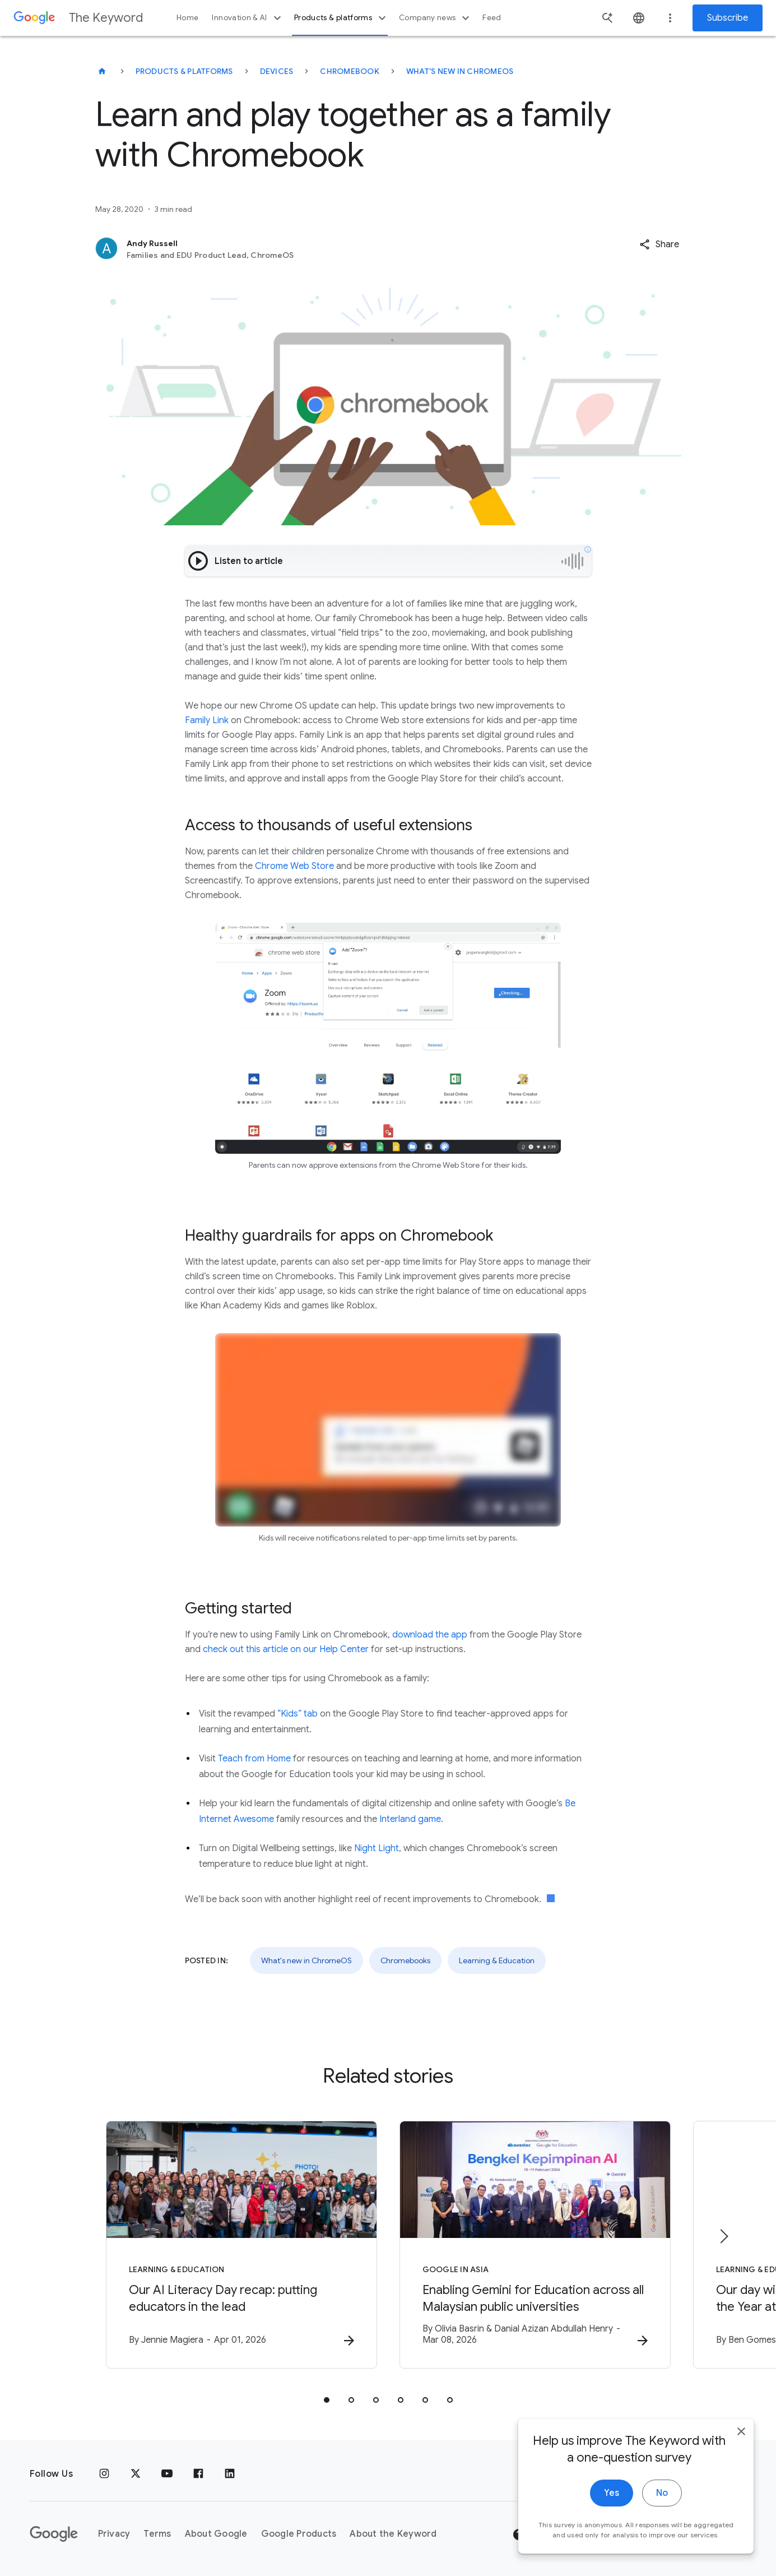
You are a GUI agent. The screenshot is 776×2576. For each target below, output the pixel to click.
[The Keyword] (102, 71)
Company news (435, 18)
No (662, 2524)
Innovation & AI (248, 18)
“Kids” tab (297, 1713)
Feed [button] (491, 17)
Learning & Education (497, 1960)
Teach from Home (254, 1758)
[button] (659, 244)
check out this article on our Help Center (286, 1649)
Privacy (114, 2534)
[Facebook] (198, 2474)
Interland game (410, 1819)
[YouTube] (167, 2474)
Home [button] (187, 17)
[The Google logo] (54, 2533)
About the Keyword (393, 2534)
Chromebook (349, 71)
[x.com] (135, 2474)
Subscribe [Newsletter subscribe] (727, 18)
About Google (216, 2534)
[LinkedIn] (229, 2474)
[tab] (326, 2400)
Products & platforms (341, 18)
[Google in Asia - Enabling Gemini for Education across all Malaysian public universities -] (535, 2244)
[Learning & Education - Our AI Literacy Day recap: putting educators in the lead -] (241, 2244)
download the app (429, 1634)
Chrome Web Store (293, 866)
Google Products (299, 2534)
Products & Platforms (184, 71)
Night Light (376, 1848)
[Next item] (723, 2236)
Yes (611, 2524)
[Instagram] (104, 2474)
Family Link (207, 720)
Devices (277, 71)
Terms (157, 2534)
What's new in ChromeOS (460, 71)
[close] (741, 2462)
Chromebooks (405, 1960)
